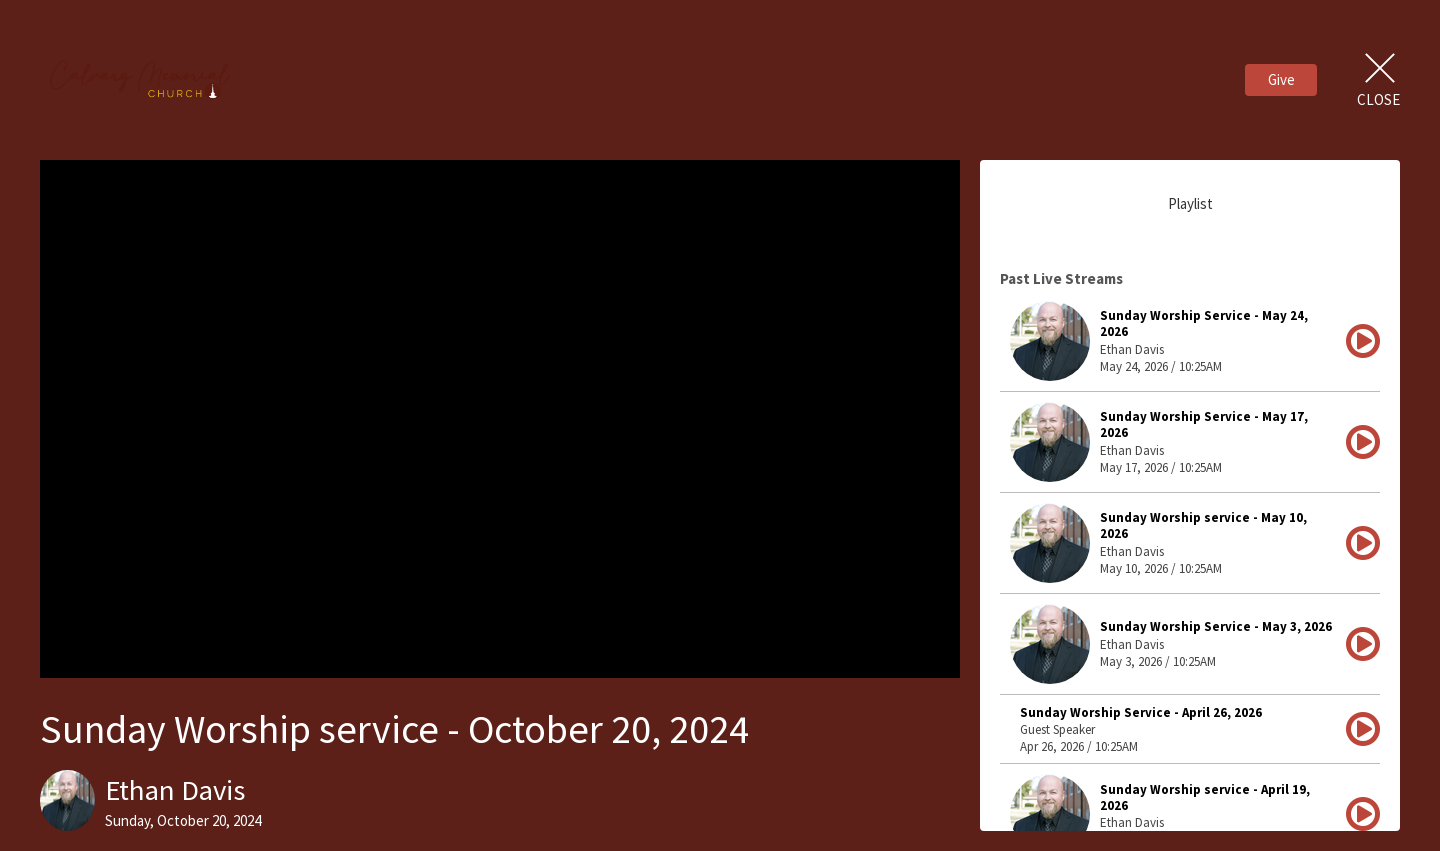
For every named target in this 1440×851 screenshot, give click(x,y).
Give (1281, 79)
